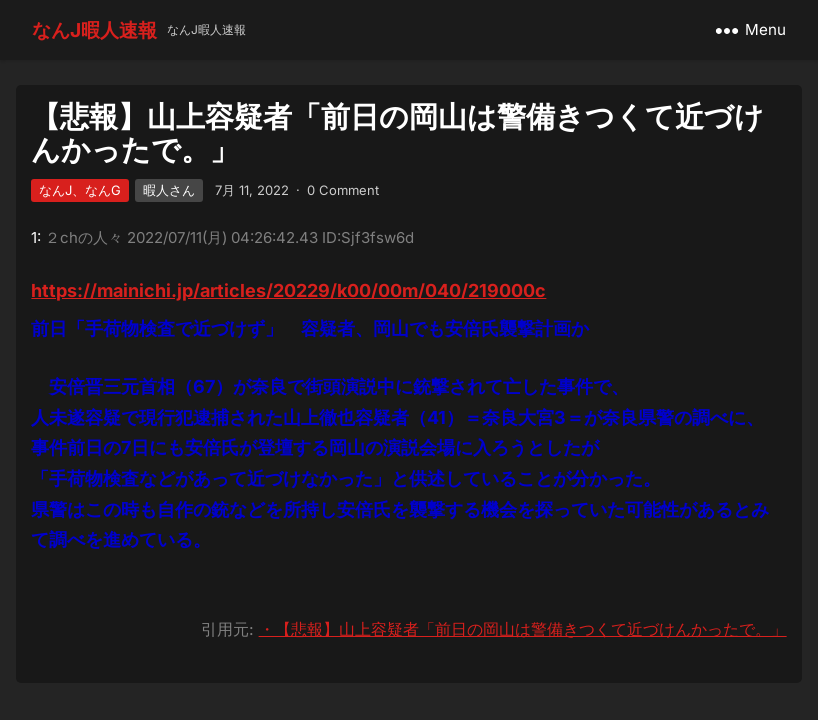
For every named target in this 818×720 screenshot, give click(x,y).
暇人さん (169, 190)
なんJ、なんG (80, 190)
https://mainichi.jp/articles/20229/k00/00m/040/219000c (288, 290)
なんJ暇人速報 (94, 30)
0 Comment (343, 190)
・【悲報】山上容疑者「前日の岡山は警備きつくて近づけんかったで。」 (523, 629)
